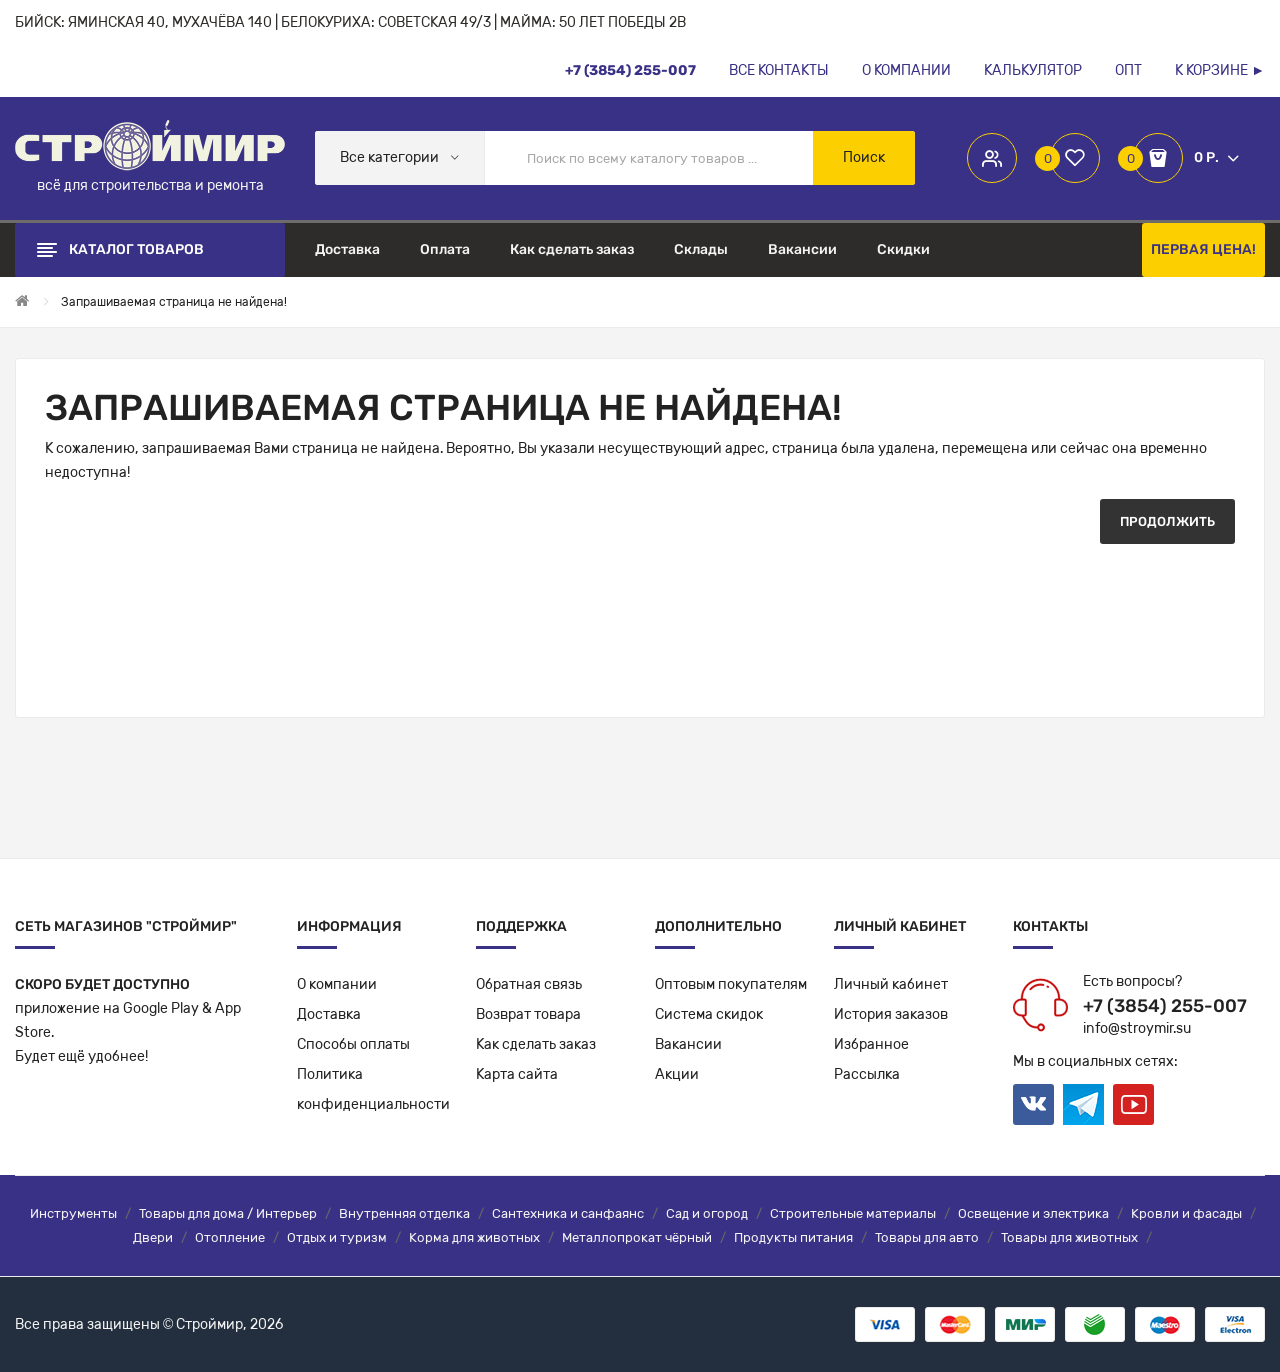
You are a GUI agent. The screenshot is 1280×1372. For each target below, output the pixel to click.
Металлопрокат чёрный (637, 1237)
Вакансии (688, 1044)
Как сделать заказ (536, 1044)
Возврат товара (528, 1014)
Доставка (329, 1014)
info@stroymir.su (1137, 1028)
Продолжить (1167, 521)
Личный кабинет (891, 984)
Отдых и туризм (337, 1237)
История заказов (891, 1014)
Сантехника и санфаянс (568, 1213)
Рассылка (867, 1074)
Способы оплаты (353, 1044)
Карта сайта (517, 1074)
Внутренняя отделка (404, 1213)
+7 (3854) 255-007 (1165, 1006)
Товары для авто (927, 1237)
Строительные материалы (853, 1213)
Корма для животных (474, 1237)
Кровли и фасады (1186, 1213)
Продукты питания (793, 1237)
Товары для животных (1069, 1237)
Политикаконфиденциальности (373, 1089)
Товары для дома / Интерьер (228, 1213)
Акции (677, 1074)
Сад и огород (707, 1213)
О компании (337, 984)
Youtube (1133, 1104)
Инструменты (73, 1213)
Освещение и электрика (1033, 1213)
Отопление (230, 1237)
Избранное (871, 1044)
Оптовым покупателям (731, 984)
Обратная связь (529, 984)
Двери (153, 1237)
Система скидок (709, 1014)
